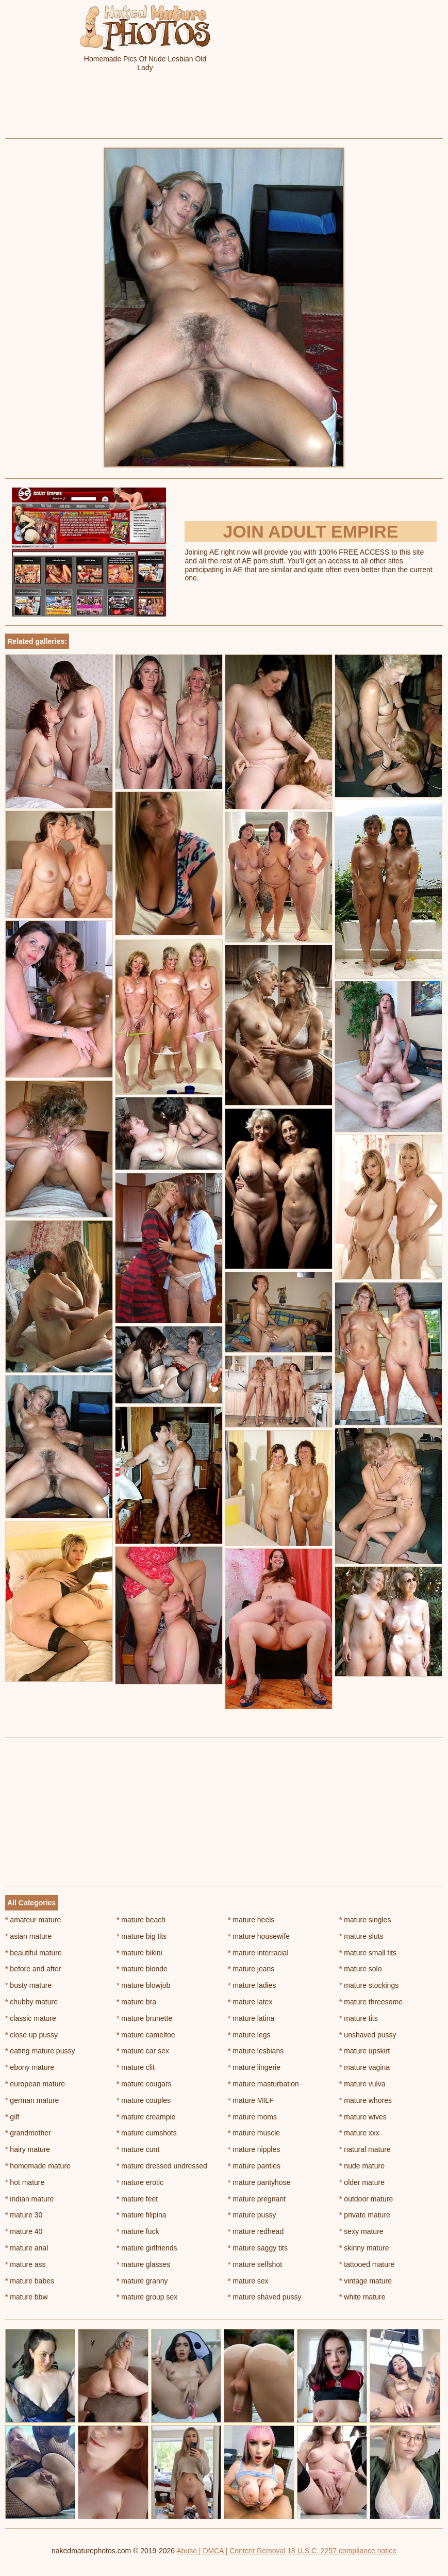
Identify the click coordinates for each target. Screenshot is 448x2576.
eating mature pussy (40, 2051)
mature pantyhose (259, 2182)
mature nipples (254, 2149)
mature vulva (362, 2084)
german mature (32, 2100)
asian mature (28, 1936)
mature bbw (26, 2297)
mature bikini (139, 1953)
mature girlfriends (147, 2248)
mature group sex (147, 2297)
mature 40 (23, 2231)
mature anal (26, 2248)
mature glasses (143, 2264)
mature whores (365, 2100)
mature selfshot (255, 2264)
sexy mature (361, 2231)
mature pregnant (257, 2199)
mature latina (251, 2018)
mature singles (365, 1920)
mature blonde (142, 1969)
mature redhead (256, 2231)
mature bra (136, 2002)
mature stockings (369, 1985)
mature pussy (252, 2215)
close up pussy (31, 2035)
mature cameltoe (146, 2035)
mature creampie (146, 2117)
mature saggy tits (258, 2248)
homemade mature (38, 2166)
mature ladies (252, 1985)
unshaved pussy (367, 2035)
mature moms (252, 2117)
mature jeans (251, 1969)
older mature (362, 2182)
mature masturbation (263, 2084)
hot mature (24, 2182)
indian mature (29, 2199)
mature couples (144, 2100)
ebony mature (29, 2067)
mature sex (248, 2281)
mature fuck (138, 2231)
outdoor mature (366, 2199)
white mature (362, 2297)
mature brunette (144, 2018)
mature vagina (364, 2067)
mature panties (254, 2166)
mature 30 (23, 2215)
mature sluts (361, 1936)
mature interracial (258, 1953)
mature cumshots (147, 2133)
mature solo (360, 1969)
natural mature (365, 2149)
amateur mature (33, 1920)
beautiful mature (33, 1953)
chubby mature (31, 2002)
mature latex (250, 2002)
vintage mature (365, 2281)
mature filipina (142, 2215)
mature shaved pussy (264, 2297)
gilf (12, 2117)
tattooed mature (366, 2264)
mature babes (29, 2281)
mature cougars (144, 2084)
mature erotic (140, 2182)
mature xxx (359, 2133)
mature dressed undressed (162, 2166)
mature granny (142, 2281)
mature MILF (251, 2100)
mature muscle (254, 2133)
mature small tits (367, 1953)
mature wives (363, 2117)
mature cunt (138, 2149)
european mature (35, 2084)
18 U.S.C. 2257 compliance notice (341, 2551)
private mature (364, 2215)
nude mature (362, 2166)
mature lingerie (254, 2067)
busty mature (28, 1985)
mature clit (136, 2067)
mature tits (358, 2018)
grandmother (28, 2133)
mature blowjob (143, 1985)
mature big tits (142, 1936)
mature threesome (371, 2002)
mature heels (251, 1920)
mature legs (249, 2035)
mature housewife (259, 1936)
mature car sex (143, 2051)
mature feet (137, 2199)
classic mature (30, 2018)
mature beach (141, 1920)
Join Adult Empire (310, 531)
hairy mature (27, 2149)
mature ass (25, 2264)
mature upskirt (364, 2051)
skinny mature (364, 2248)
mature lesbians (256, 2051)
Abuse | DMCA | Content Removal (230, 2551)
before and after (33, 1969)
